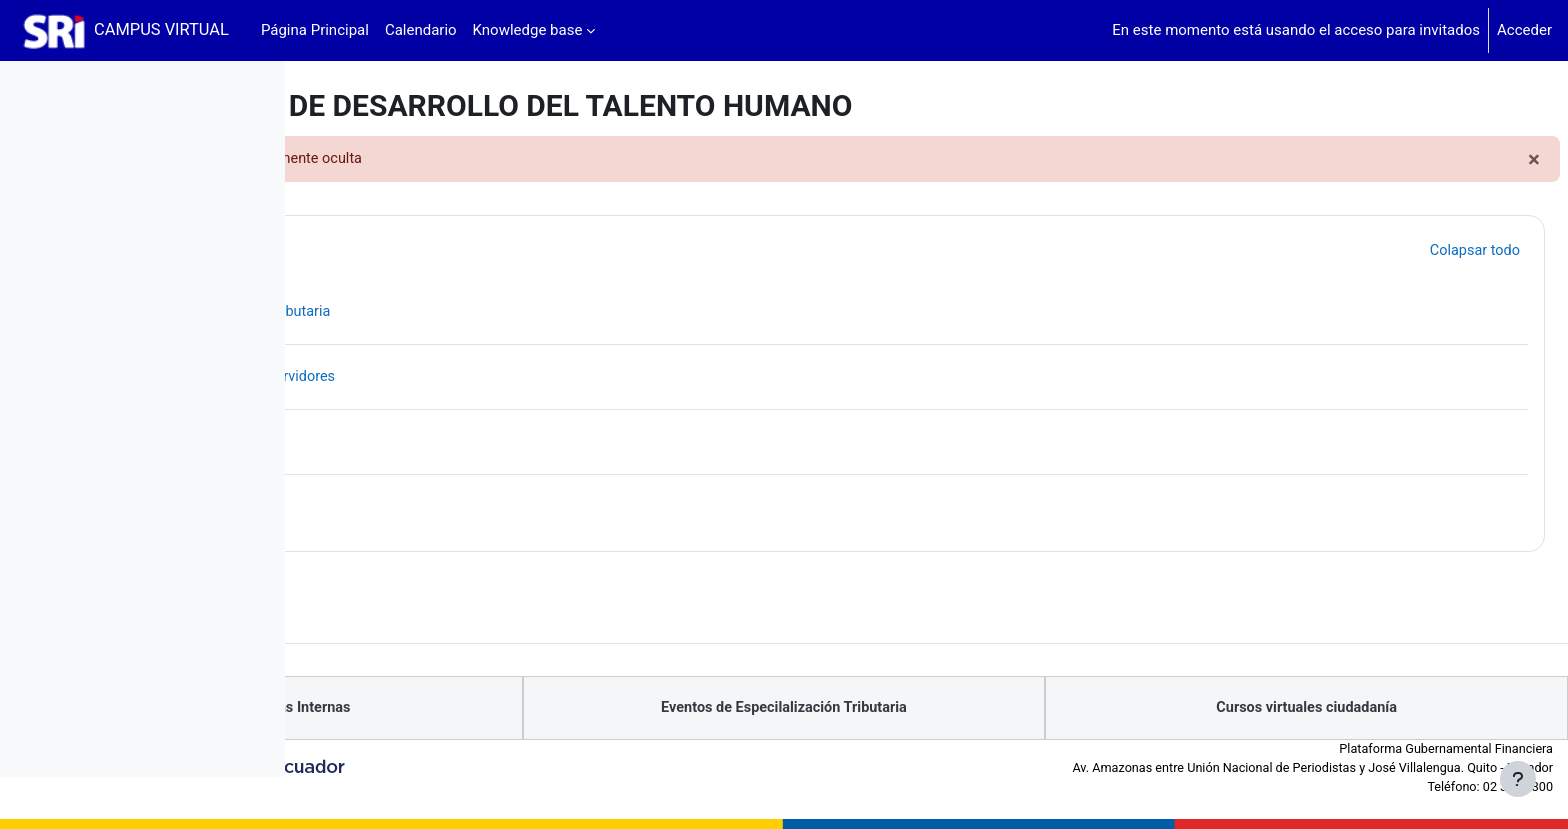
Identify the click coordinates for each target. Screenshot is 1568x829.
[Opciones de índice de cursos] (259, 90)
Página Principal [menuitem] (315, 30)
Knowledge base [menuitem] (528, 30)
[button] (359, 251)
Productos (445, 250)
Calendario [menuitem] (421, 30)
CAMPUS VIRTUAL (161, 29)
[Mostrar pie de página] (1518, 779)
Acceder (1524, 30)
